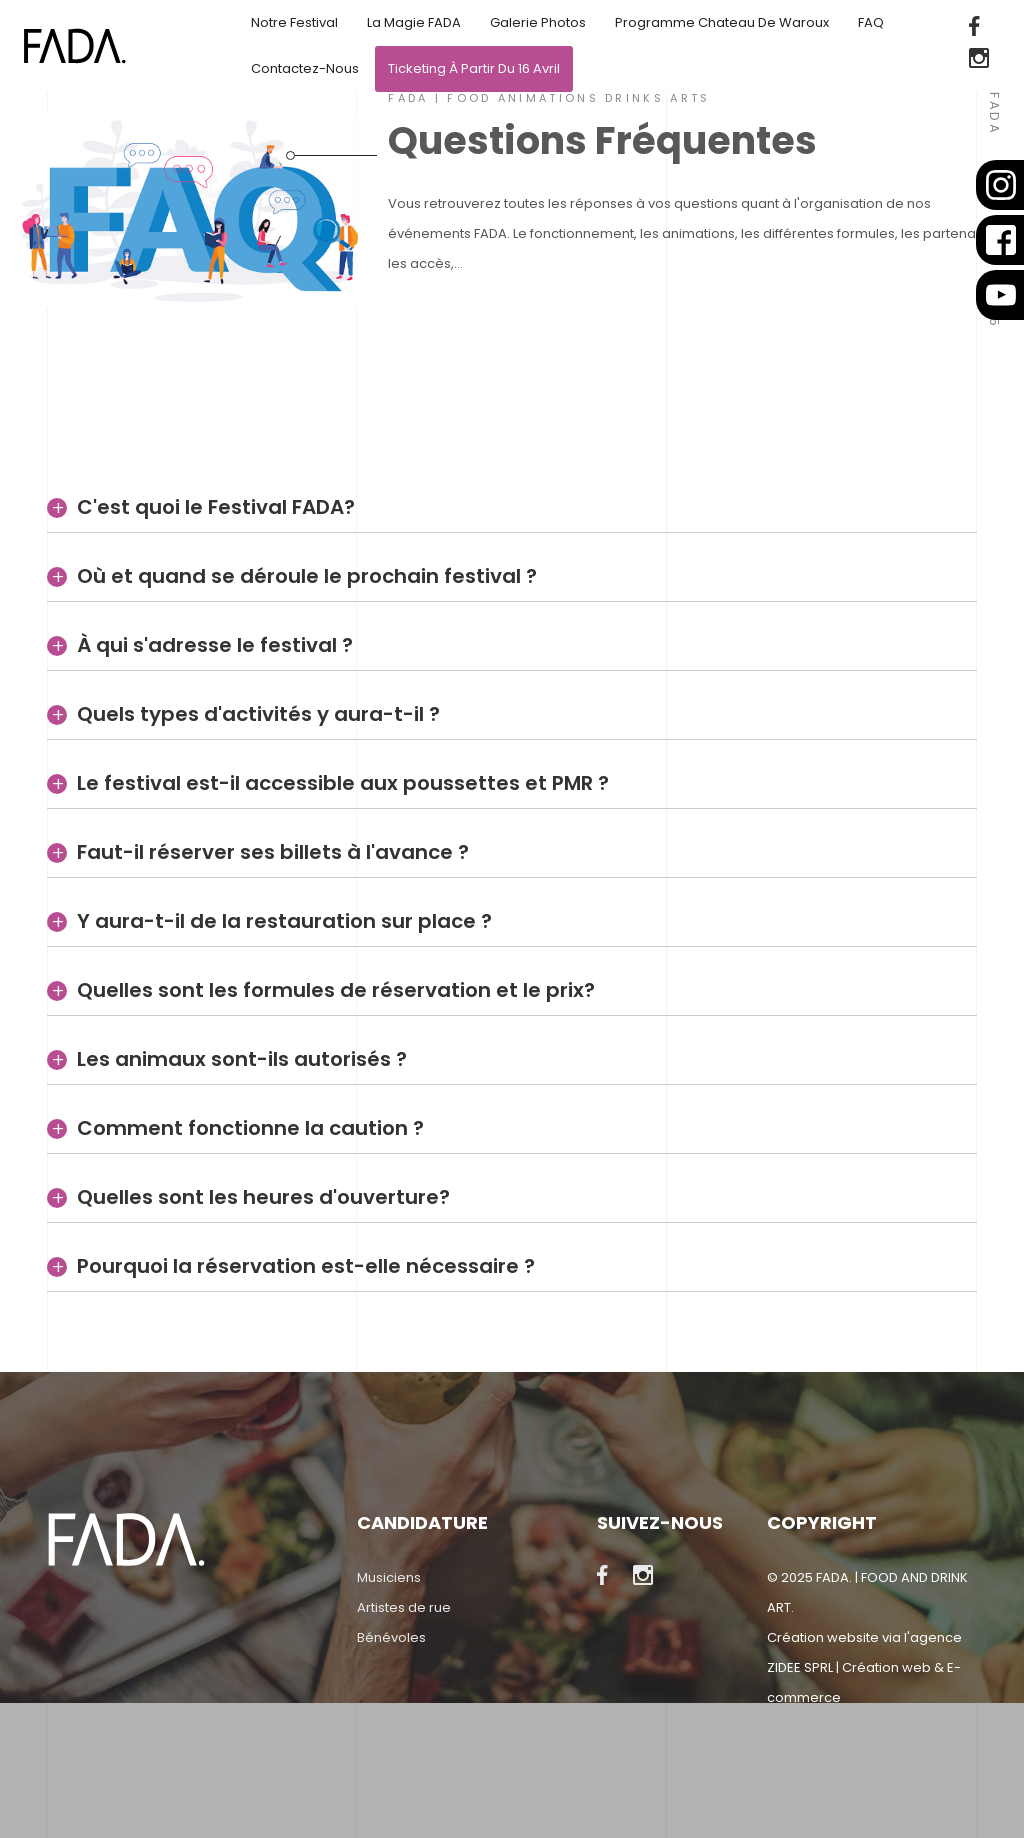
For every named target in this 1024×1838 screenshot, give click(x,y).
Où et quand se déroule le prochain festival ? (292, 576)
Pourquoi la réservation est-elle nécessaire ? (291, 1266)
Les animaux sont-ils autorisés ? (227, 1059)
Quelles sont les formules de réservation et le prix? (321, 990)
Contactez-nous (305, 68)
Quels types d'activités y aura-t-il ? (243, 714)
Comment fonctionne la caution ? (235, 1128)
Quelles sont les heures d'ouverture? (248, 1197)
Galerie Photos (538, 22)
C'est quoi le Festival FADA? (201, 507)
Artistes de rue (404, 1607)
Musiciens (389, 1577)
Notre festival (294, 22)
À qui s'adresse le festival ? (200, 645)
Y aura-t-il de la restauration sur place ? (269, 921)
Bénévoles (391, 1637)
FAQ (871, 22)
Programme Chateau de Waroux (722, 22)
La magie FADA (414, 22)
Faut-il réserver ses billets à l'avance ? (258, 852)
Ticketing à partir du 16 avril (474, 68)
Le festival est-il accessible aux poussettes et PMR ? (328, 783)
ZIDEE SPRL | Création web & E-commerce (864, 1682)
